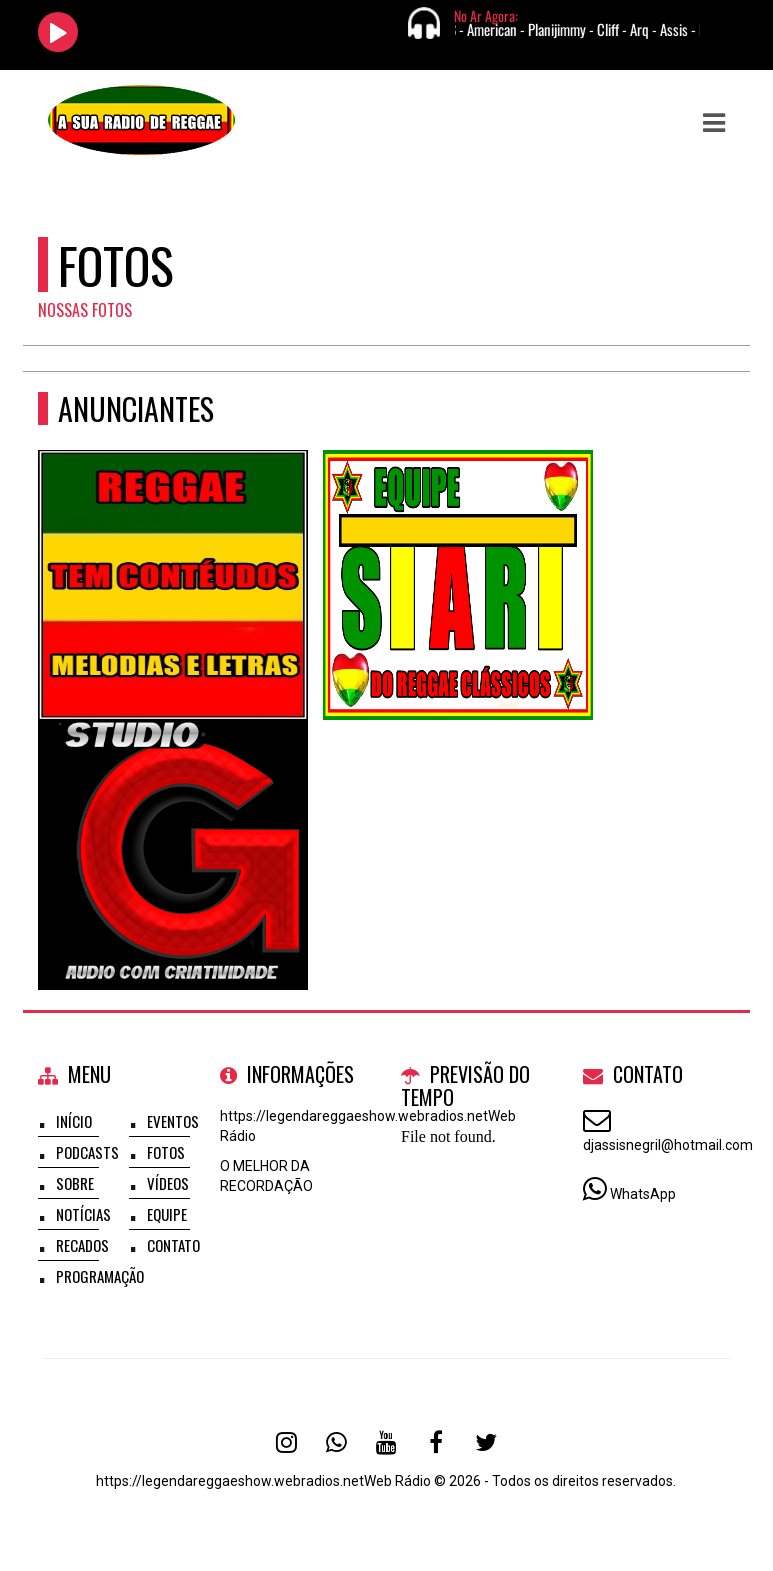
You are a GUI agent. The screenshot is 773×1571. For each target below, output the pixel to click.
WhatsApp (643, 1194)
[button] (714, 123)
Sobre (75, 1183)
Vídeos (168, 1183)
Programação (100, 1276)
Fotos (166, 1152)
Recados (82, 1245)
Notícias (83, 1214)
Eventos (173, 1121)
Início (74, 1121)
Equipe (167, 1214)
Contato (173, 1245)
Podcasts (87, 1152)
